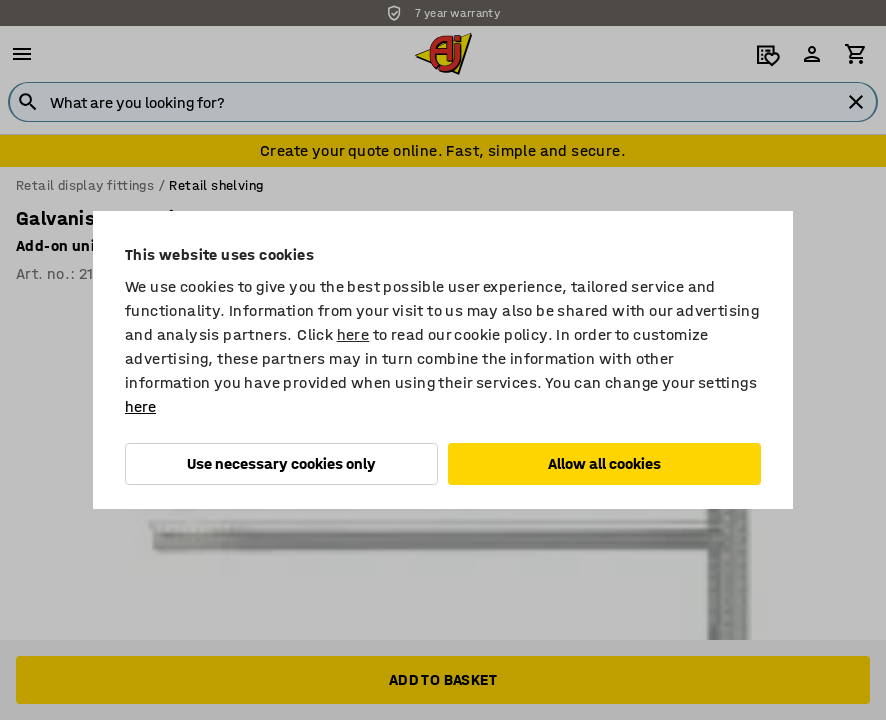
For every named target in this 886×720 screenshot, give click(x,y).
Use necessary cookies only (281, 463)
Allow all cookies (604, 463)
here (353, 334)
